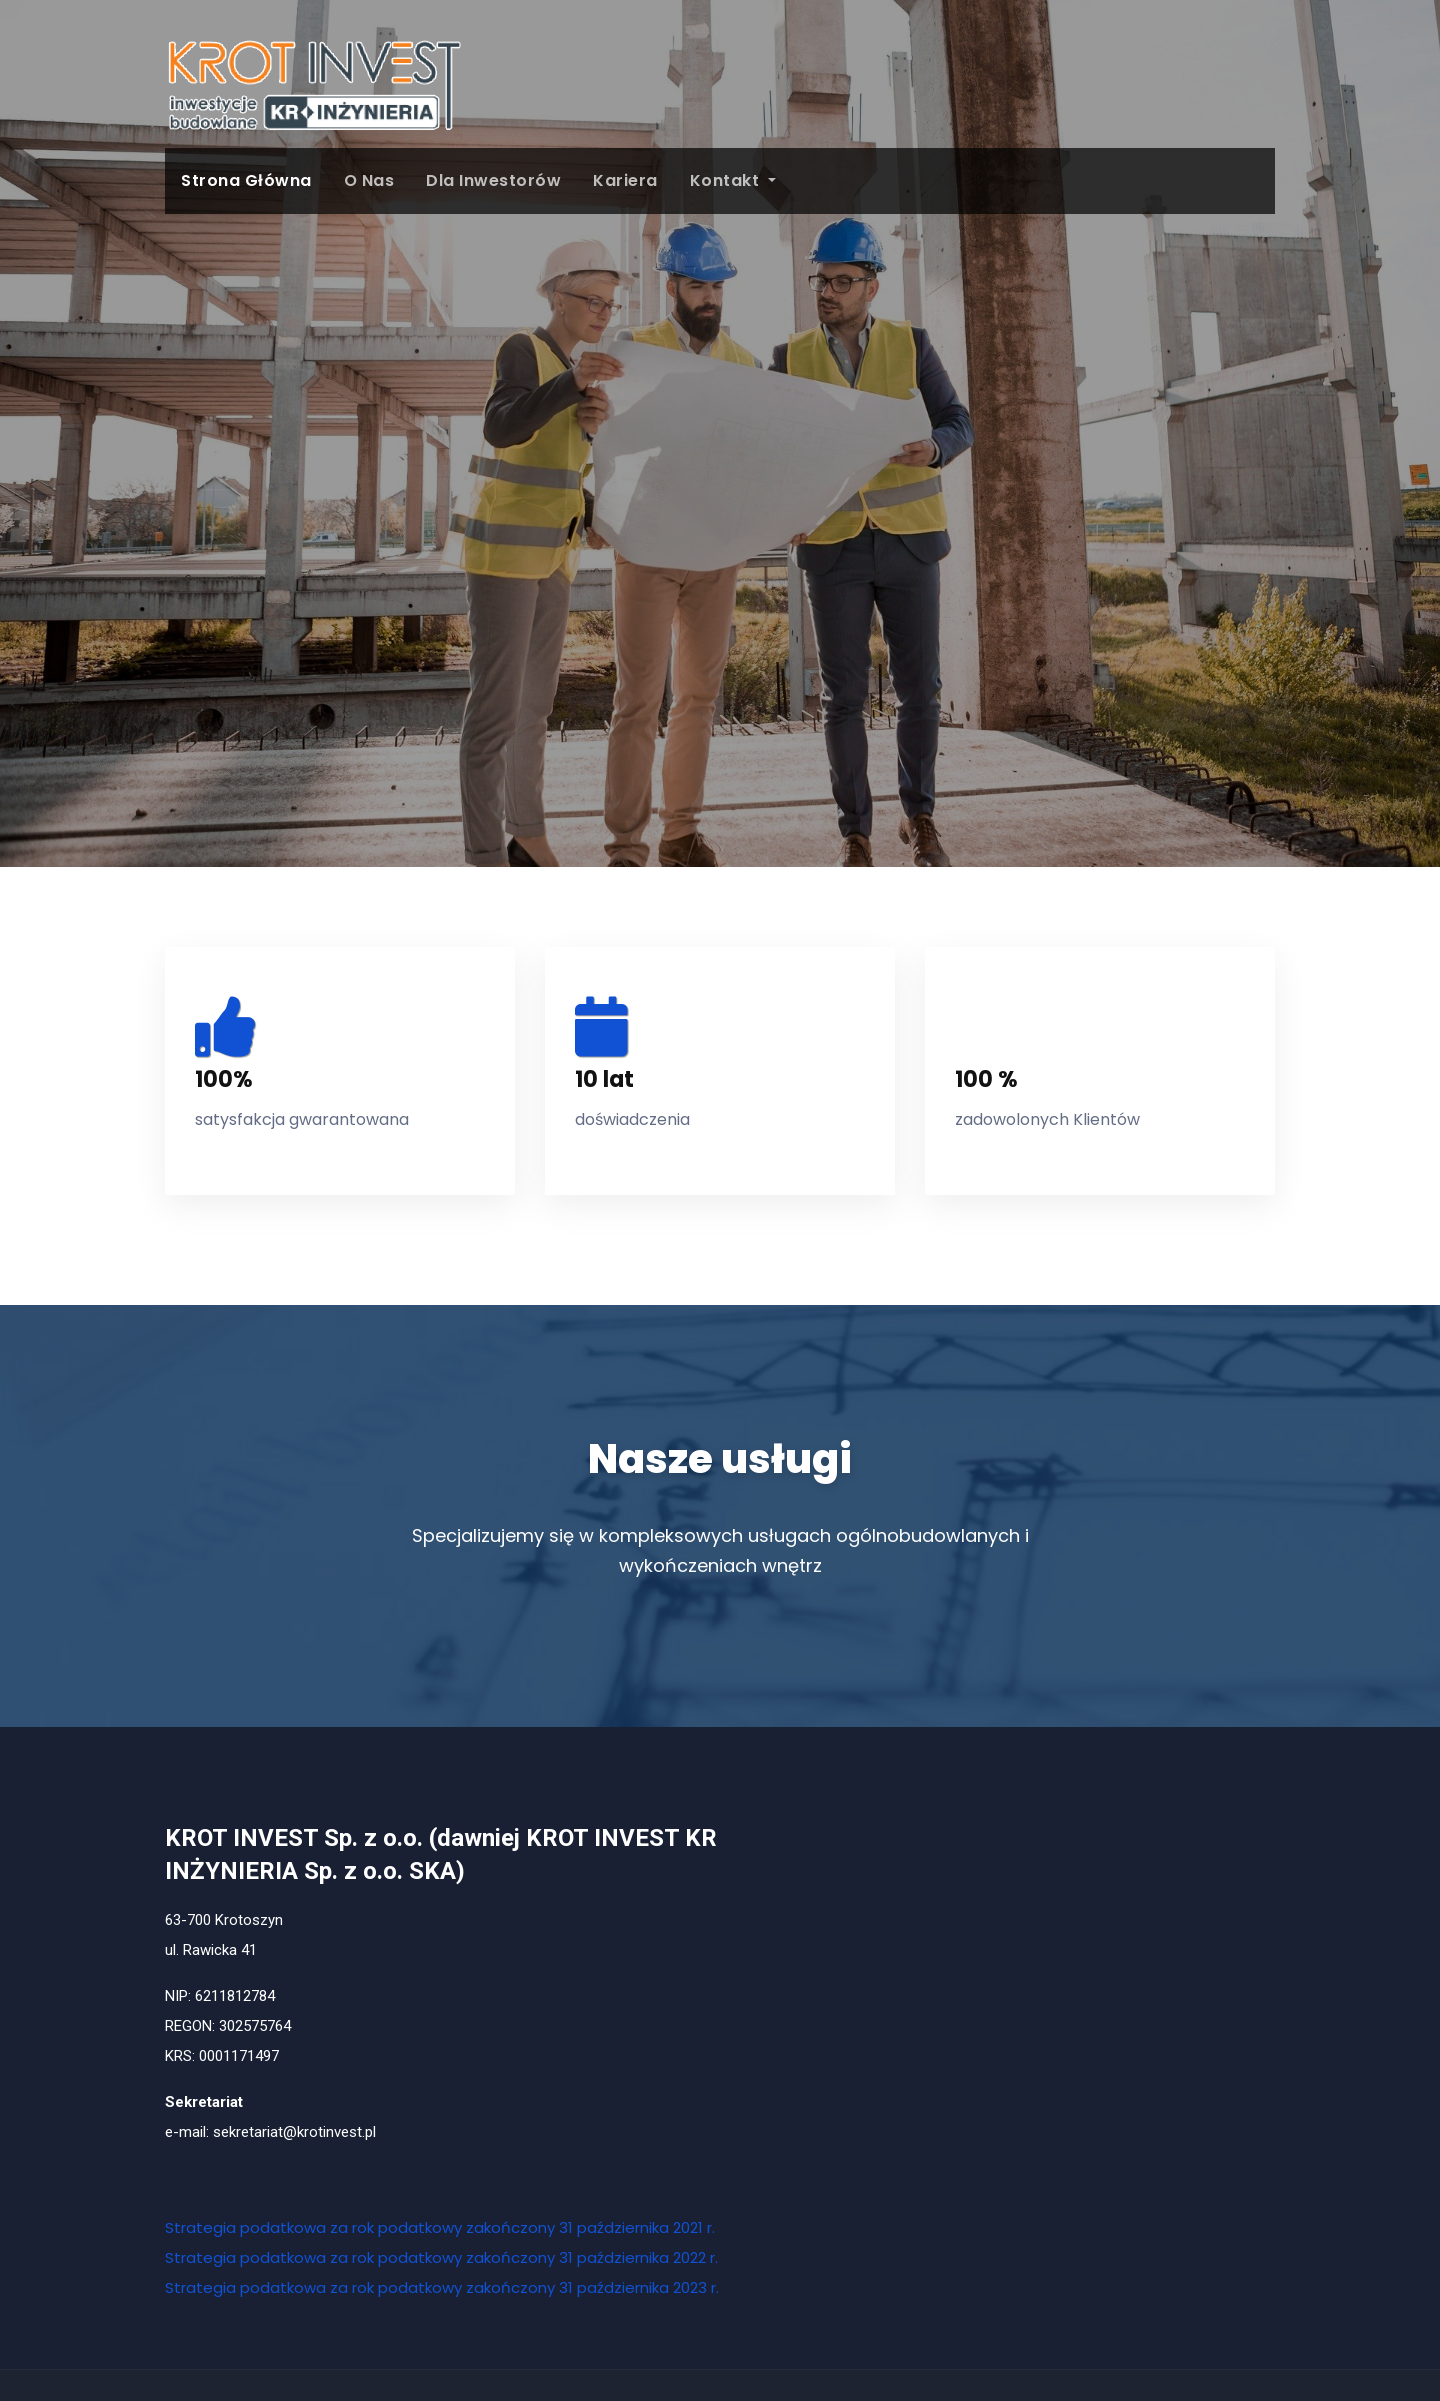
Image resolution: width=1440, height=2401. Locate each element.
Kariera (625, 180)
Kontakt (733, 180)
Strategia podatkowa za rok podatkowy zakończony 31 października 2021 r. (440, 2227)
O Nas (369, 180)
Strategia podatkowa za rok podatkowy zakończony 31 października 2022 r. (441, 2257)
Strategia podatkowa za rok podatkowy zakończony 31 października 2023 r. (442, 2287)
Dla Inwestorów (493, 180)
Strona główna (246, 180)
